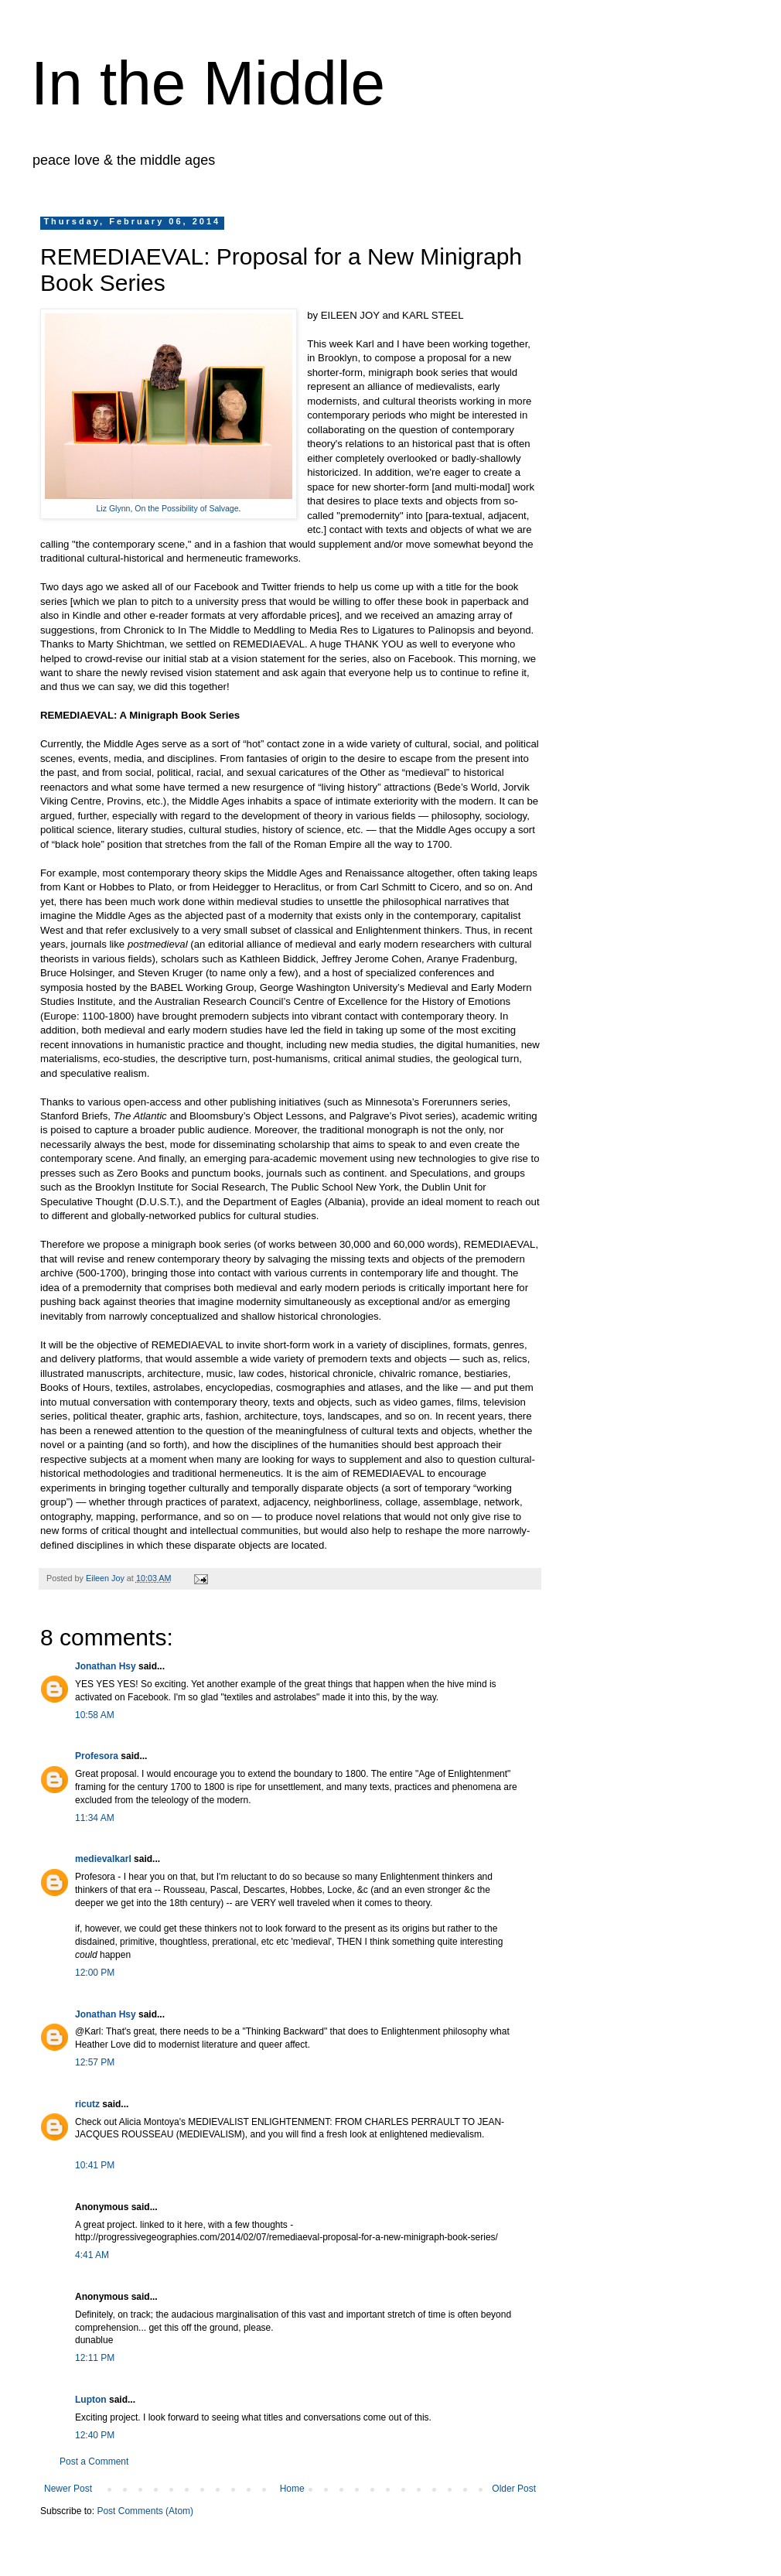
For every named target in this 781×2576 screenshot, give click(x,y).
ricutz (87, 2104)
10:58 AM (94, 1715)
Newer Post (68, 2488)
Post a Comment (94, 2461)
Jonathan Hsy (105, 1666)
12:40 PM (94, 2435)
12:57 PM (94, 2062)
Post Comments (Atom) (145, 2511)
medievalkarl (103, 1858)
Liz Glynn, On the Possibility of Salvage (167, 508)
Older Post (514, 2488)
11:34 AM (94, 1817)
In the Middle (208, 83)
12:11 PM (94, 2357)
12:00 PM (94, 1972)
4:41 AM (92, 2255)
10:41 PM (94, 2165)
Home (292, 2488)
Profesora (96, 1756)
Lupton (91, 2399)
